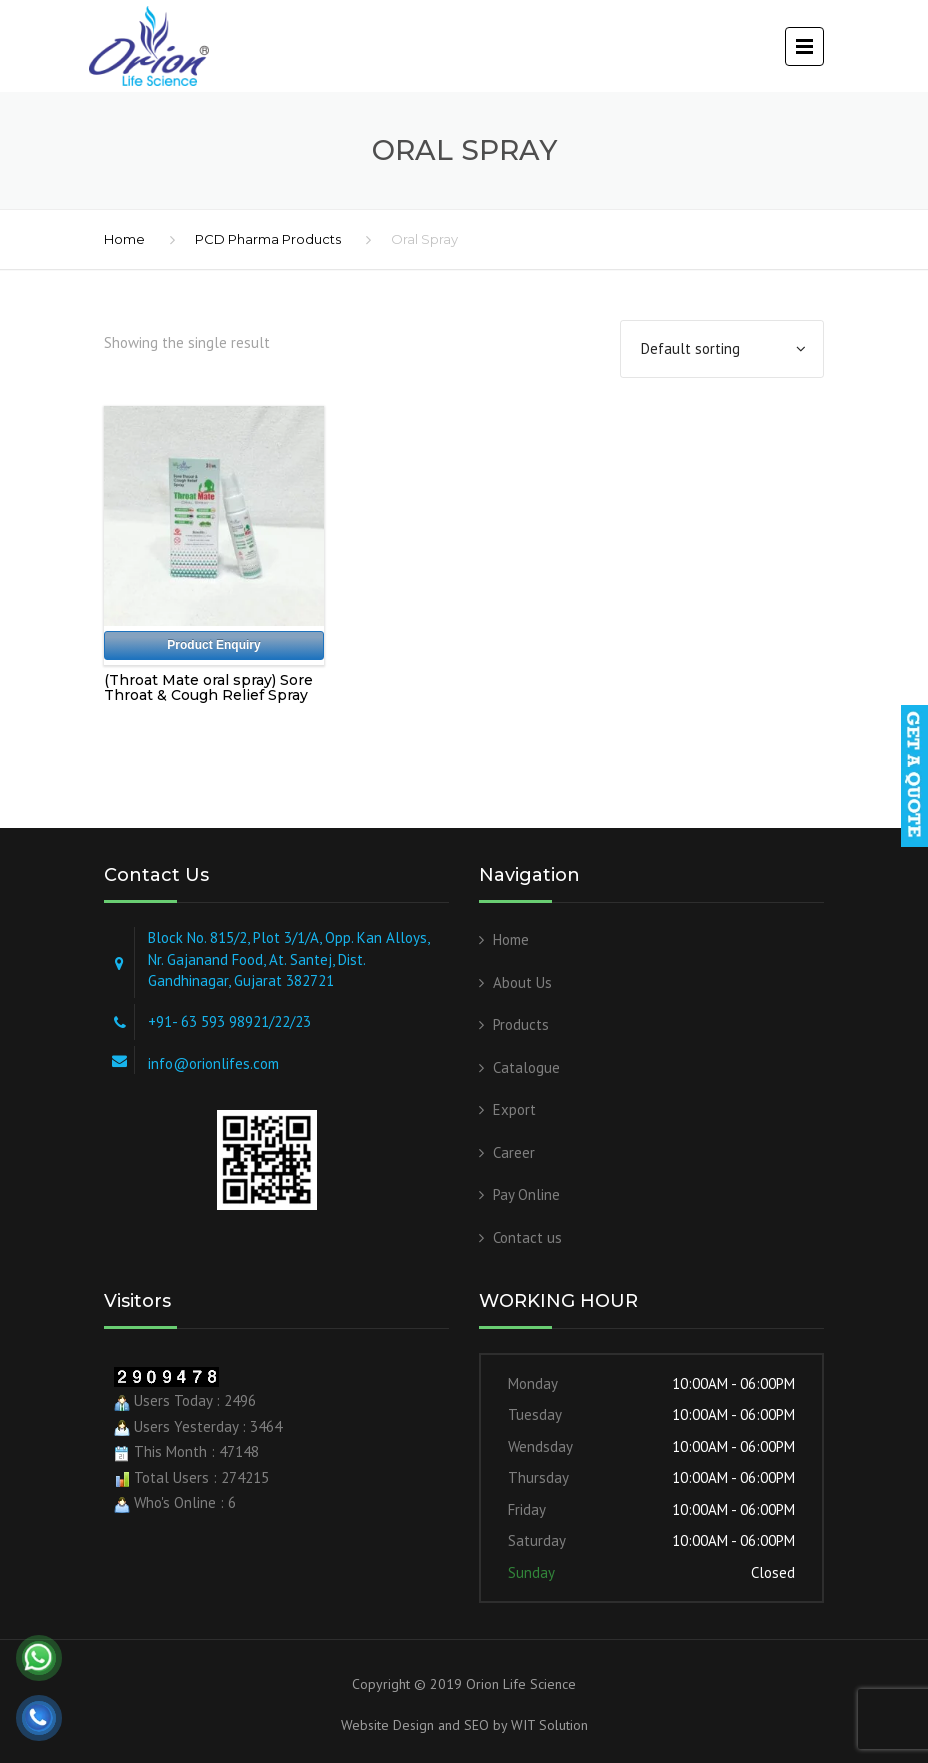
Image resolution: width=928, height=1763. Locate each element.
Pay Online (526, 1194)
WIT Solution (547, 1725)
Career (514, 1152)
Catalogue (526, 1067)
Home (124, 239)
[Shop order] (722, 349)
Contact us (527, 1237)
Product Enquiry (213, 645)
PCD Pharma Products (268, 239)
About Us (522, 982)
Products (521, 1024)
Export (514, 1109)
